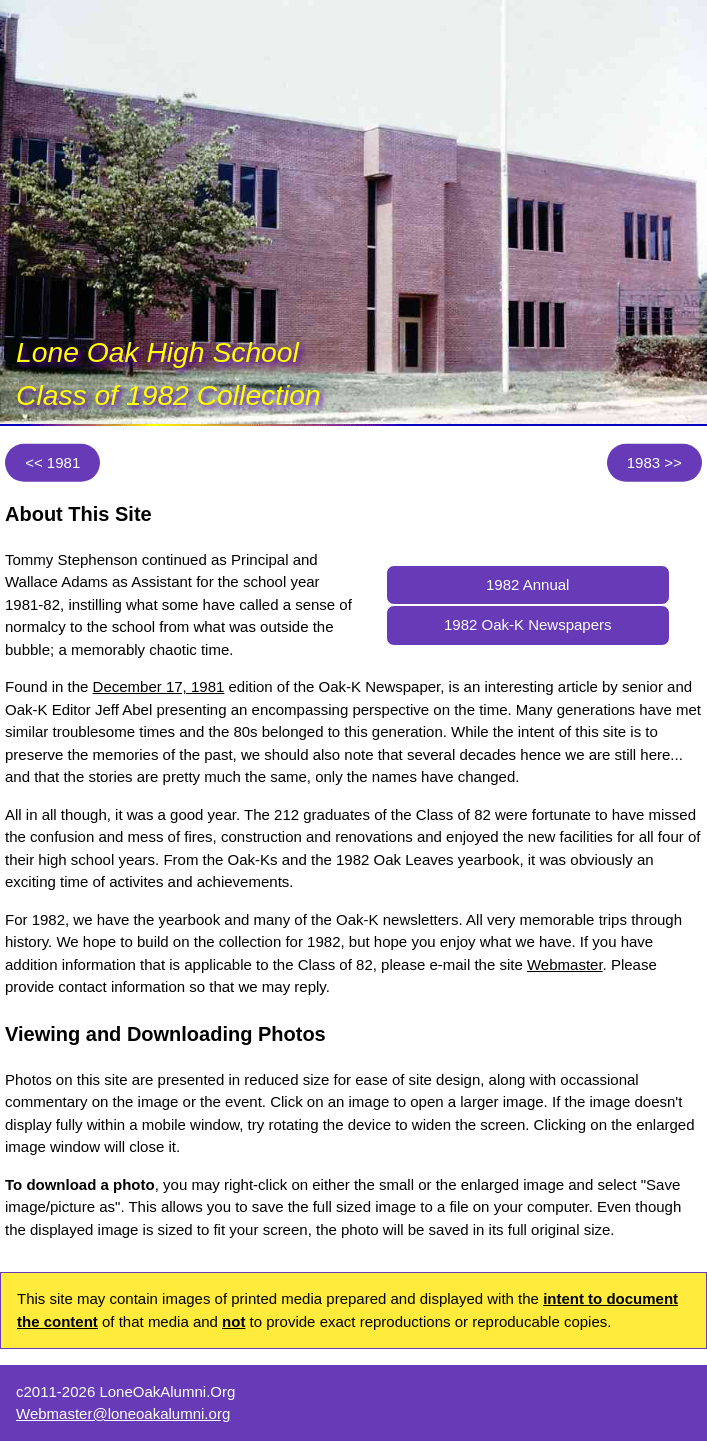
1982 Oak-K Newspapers (528, 624)
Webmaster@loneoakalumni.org (123, 1413)
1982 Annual (527, 584)
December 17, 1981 (159, 686)
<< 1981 (52, 461)
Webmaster (565, 964)
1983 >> (654, 461)
